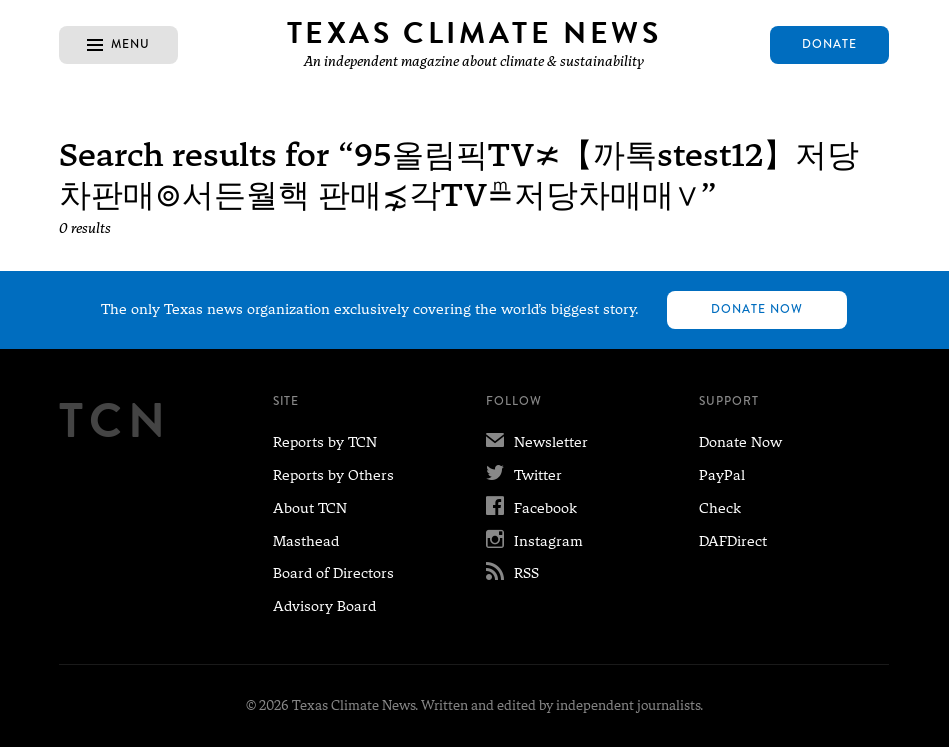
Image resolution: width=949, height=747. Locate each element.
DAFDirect (733, 541)
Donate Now (757, 309)
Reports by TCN (325, 442)
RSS (512, 573)
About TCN (310, 508)
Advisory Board (324, 606)
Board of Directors (333, 573)
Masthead (306, 541)
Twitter (524, 475)
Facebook (531, 508)
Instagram (534, 541)
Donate (829, 44)
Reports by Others (333, 475)
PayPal (722, 475)
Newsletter (537, 442)
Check (720, 508)
